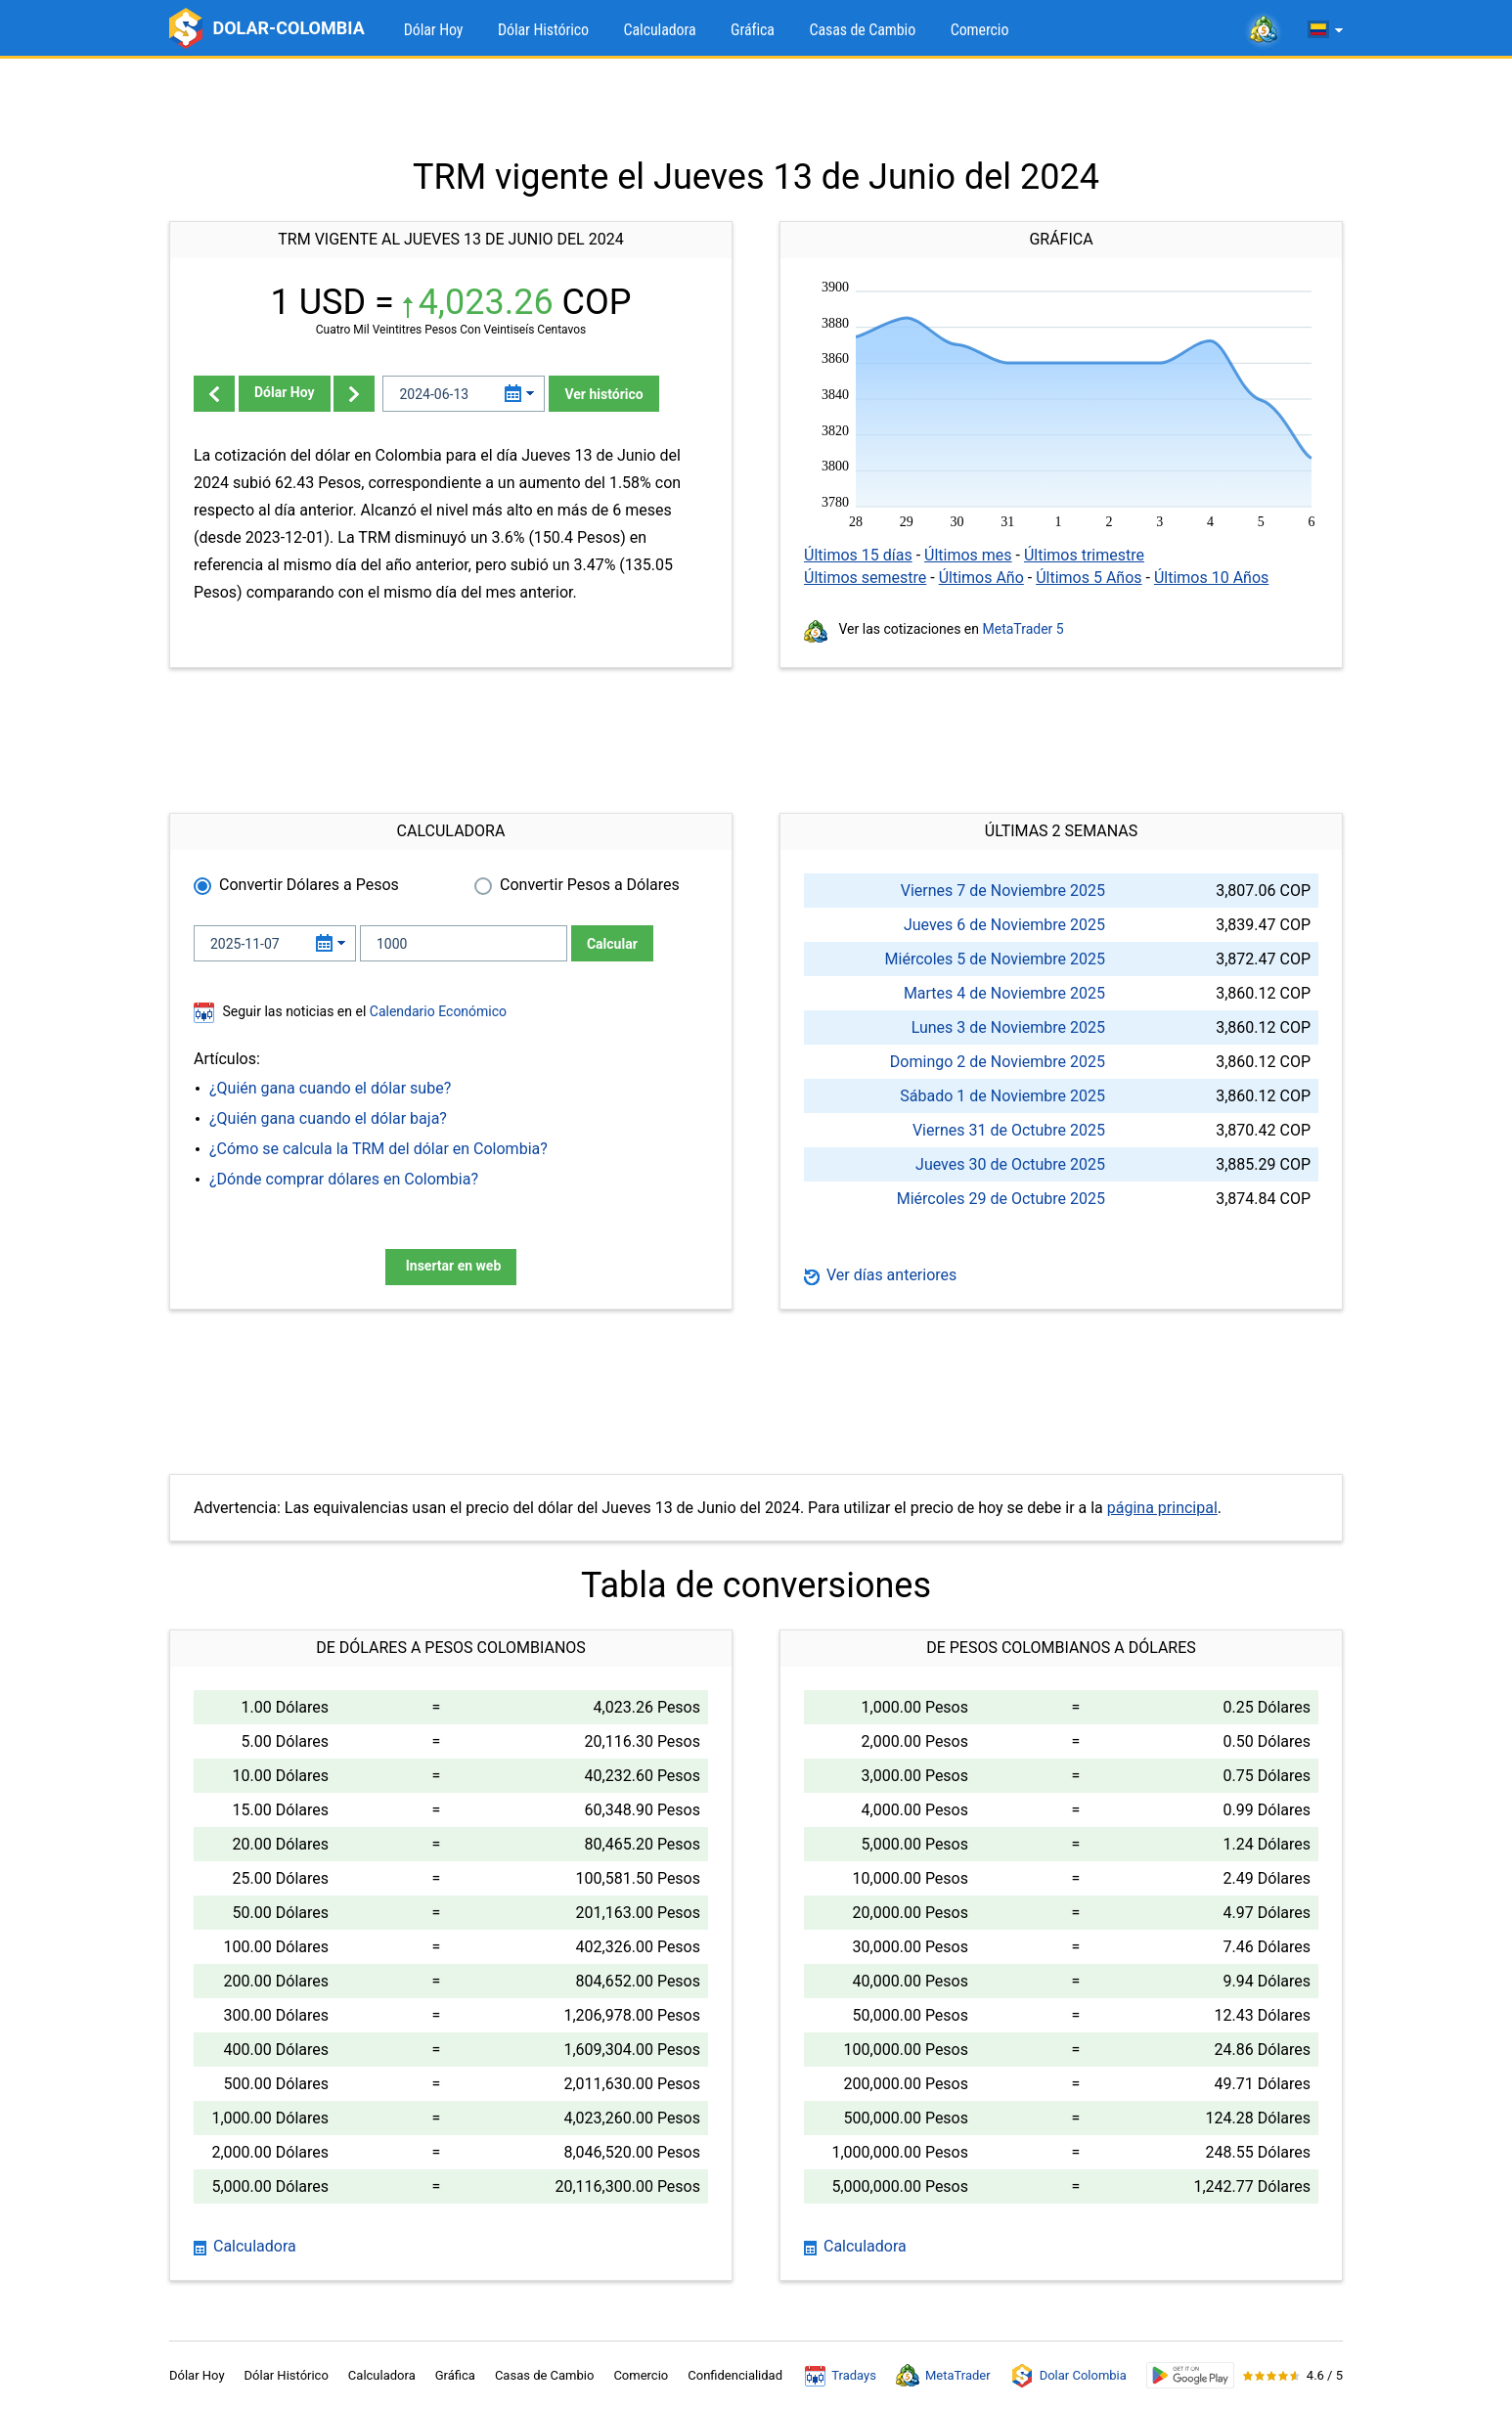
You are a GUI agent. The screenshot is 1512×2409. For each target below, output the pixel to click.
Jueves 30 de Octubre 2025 (1010, 1164)
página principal (1162, 1507)
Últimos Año (981, 577)
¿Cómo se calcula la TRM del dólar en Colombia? (378, 1148)
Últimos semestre (865, 577)
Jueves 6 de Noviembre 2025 (1004, 924)
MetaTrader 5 (1023, 629)
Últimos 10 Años (1211, 577)
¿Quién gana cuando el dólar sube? (330, 1088)
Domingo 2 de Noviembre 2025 (997, 1061)
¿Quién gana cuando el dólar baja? (328, 1118)
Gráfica (753, 30)
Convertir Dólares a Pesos (309, 884)
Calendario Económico (436, 1011)
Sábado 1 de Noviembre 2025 (1002, 1096)
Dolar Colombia (1068, 2375)
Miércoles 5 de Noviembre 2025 (995, 959)
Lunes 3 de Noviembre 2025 (1008, 1027)
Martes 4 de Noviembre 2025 (1004, 993)
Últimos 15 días (858, 555)
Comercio (980, 30)
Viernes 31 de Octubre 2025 (1008, 1130)
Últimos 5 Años (1088, 577)
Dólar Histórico (543, 30)
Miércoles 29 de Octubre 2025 (1001, 1198)
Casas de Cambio (862, 30)
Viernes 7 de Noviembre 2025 (1003, 890)
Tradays (840, 2375)
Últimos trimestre (1084, 555)
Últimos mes (968, 555)
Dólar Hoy (434, 30)
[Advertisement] (756, 107)
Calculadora (660, 30)
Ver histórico (603, 394)
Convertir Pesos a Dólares (590, 884)
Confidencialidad (735, 2375)
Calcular (612, 944)
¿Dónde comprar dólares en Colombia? (343, 1179)
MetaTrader (943, 2375)
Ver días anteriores (880, 1275)
